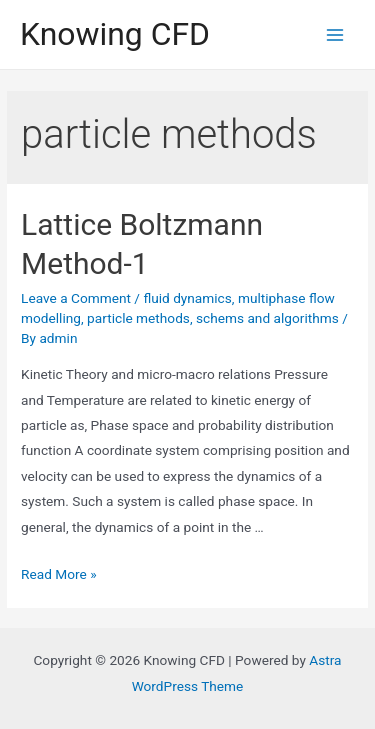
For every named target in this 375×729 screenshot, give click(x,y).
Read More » (59, 574)
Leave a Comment (76, 298)
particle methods (138, 318)
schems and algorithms (267, 318)
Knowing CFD (115, 34)
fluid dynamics (187, 298)
